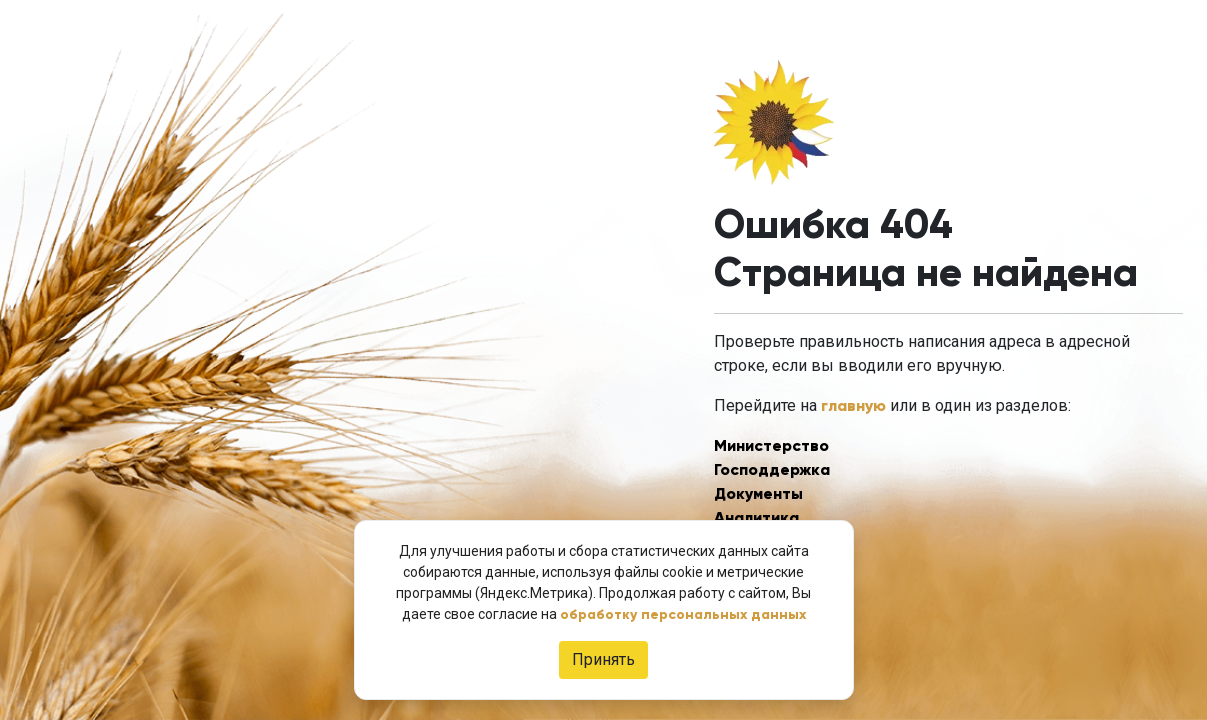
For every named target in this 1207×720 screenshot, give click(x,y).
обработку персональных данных (683, 614)
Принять (603, 659)
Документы (758, 493)
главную (853, 405)
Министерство (771, 445)
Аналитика (756, 517)
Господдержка (772, 469)
